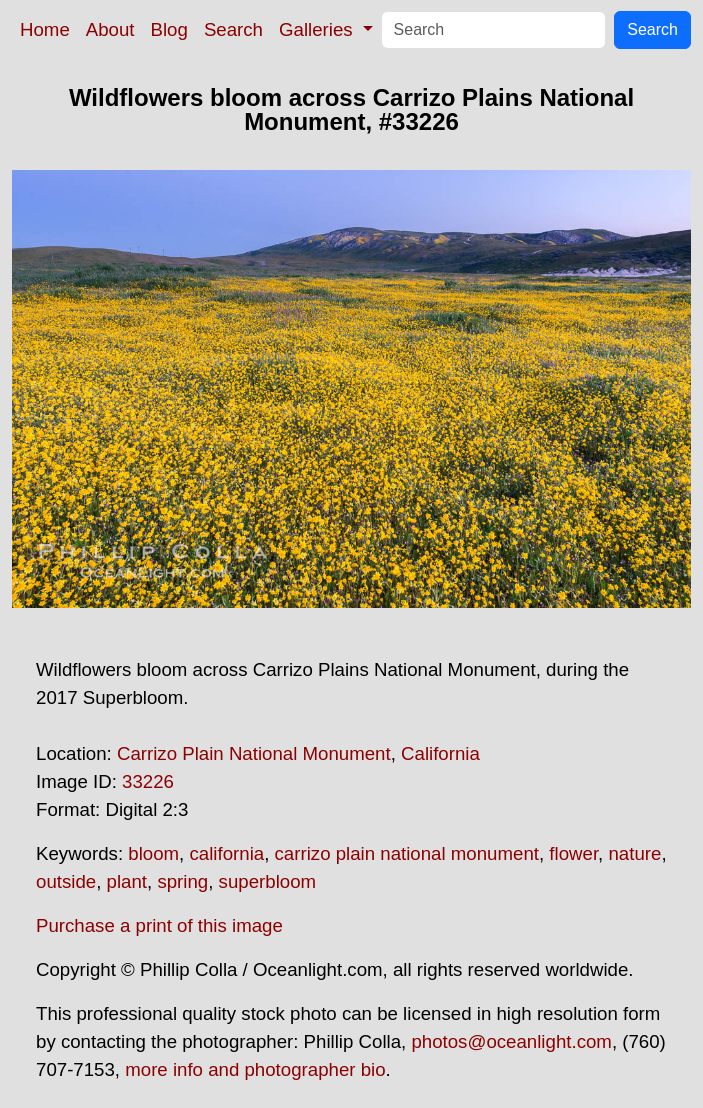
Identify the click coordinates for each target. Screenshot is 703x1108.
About (110, 29)
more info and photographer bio (255, 1069)
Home (45, 29)
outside (66, 881)
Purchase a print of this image (159, 925)
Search (233, 29)
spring (182, 881)
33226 (148, 781)
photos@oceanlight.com (511, 1041)
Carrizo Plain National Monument (254, 753)
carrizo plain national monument (407, 853)
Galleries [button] (318, 29)
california (226, 853)
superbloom (267, 881)
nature (634, 853)
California (440, 753)
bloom (153, 853)
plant (127, 881)
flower (573, 853)
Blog (169, 29)
